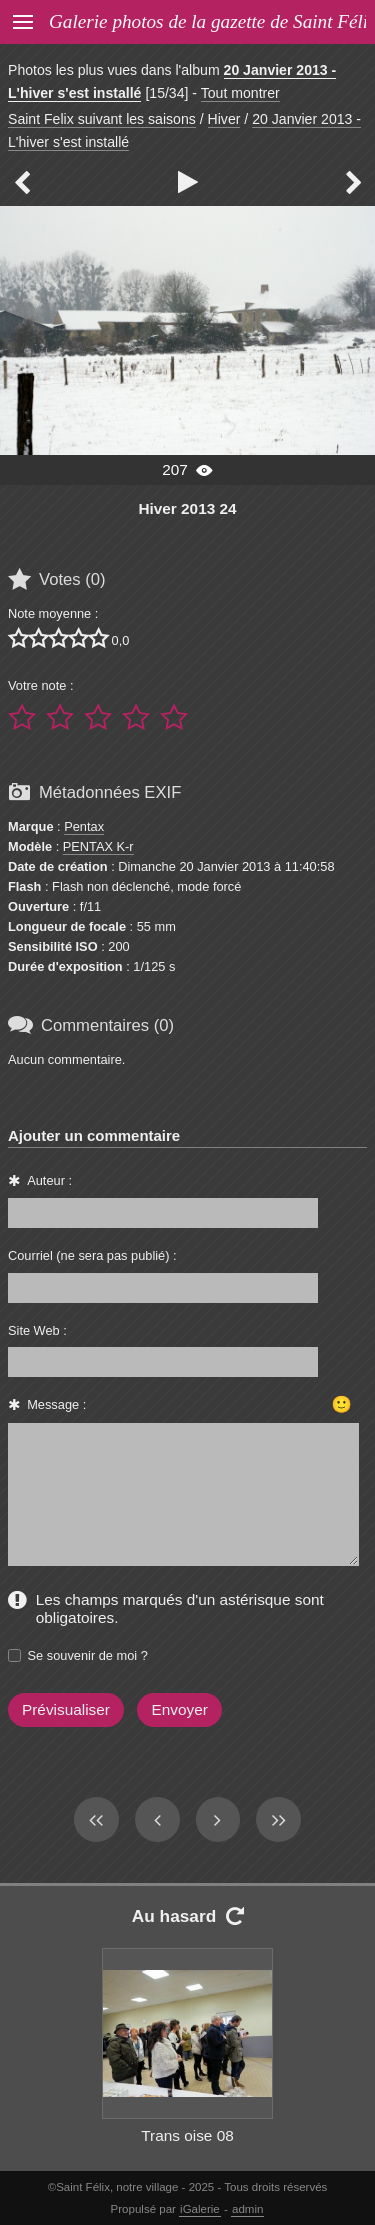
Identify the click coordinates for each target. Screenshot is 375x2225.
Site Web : (37, 1330)
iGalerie (200, 2209)
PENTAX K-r (98, 846)
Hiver (224, 119)
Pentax (84, 826)
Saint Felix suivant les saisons (102, 119)
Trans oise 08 (187, 2135)
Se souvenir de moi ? (88, 1655)
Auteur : (49, 1180)
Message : (56, 1404)
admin (247, 2209)
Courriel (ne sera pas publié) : (92, 1255)
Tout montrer (240, 93)
